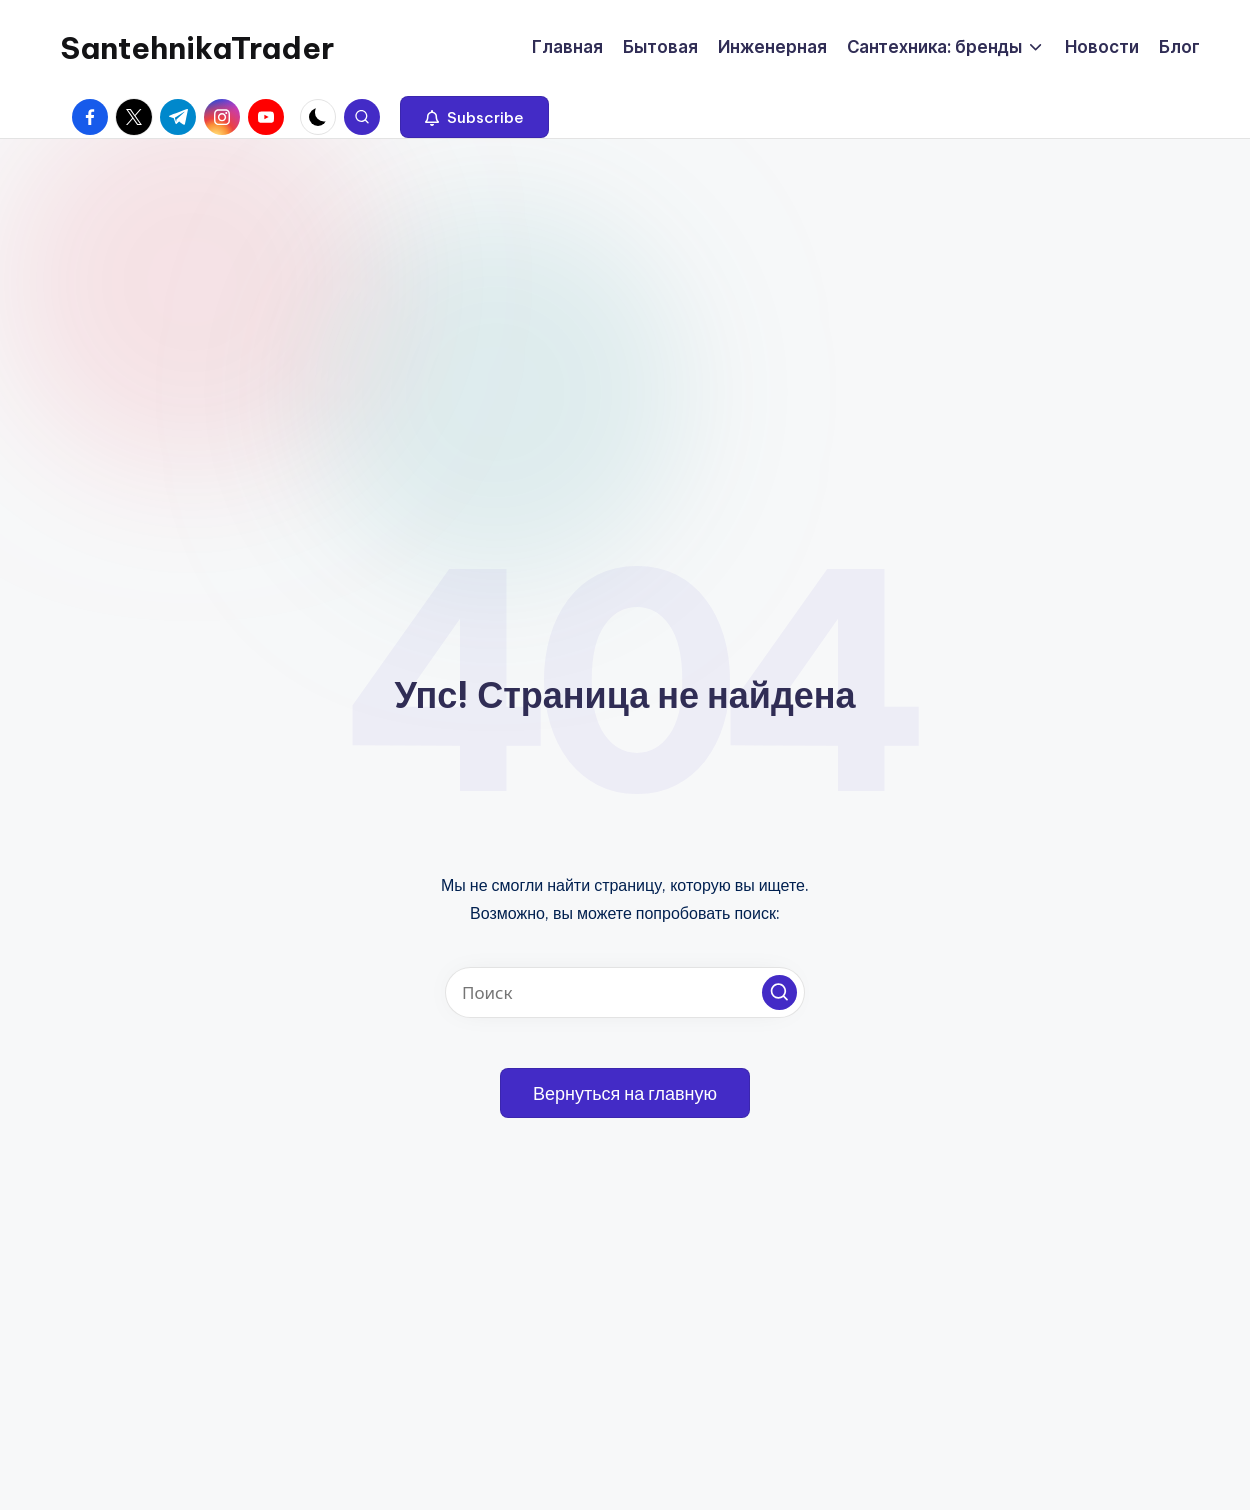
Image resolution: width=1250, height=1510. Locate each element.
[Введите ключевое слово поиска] (625, 992)
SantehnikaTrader (197, 48)
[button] (474, 117)
